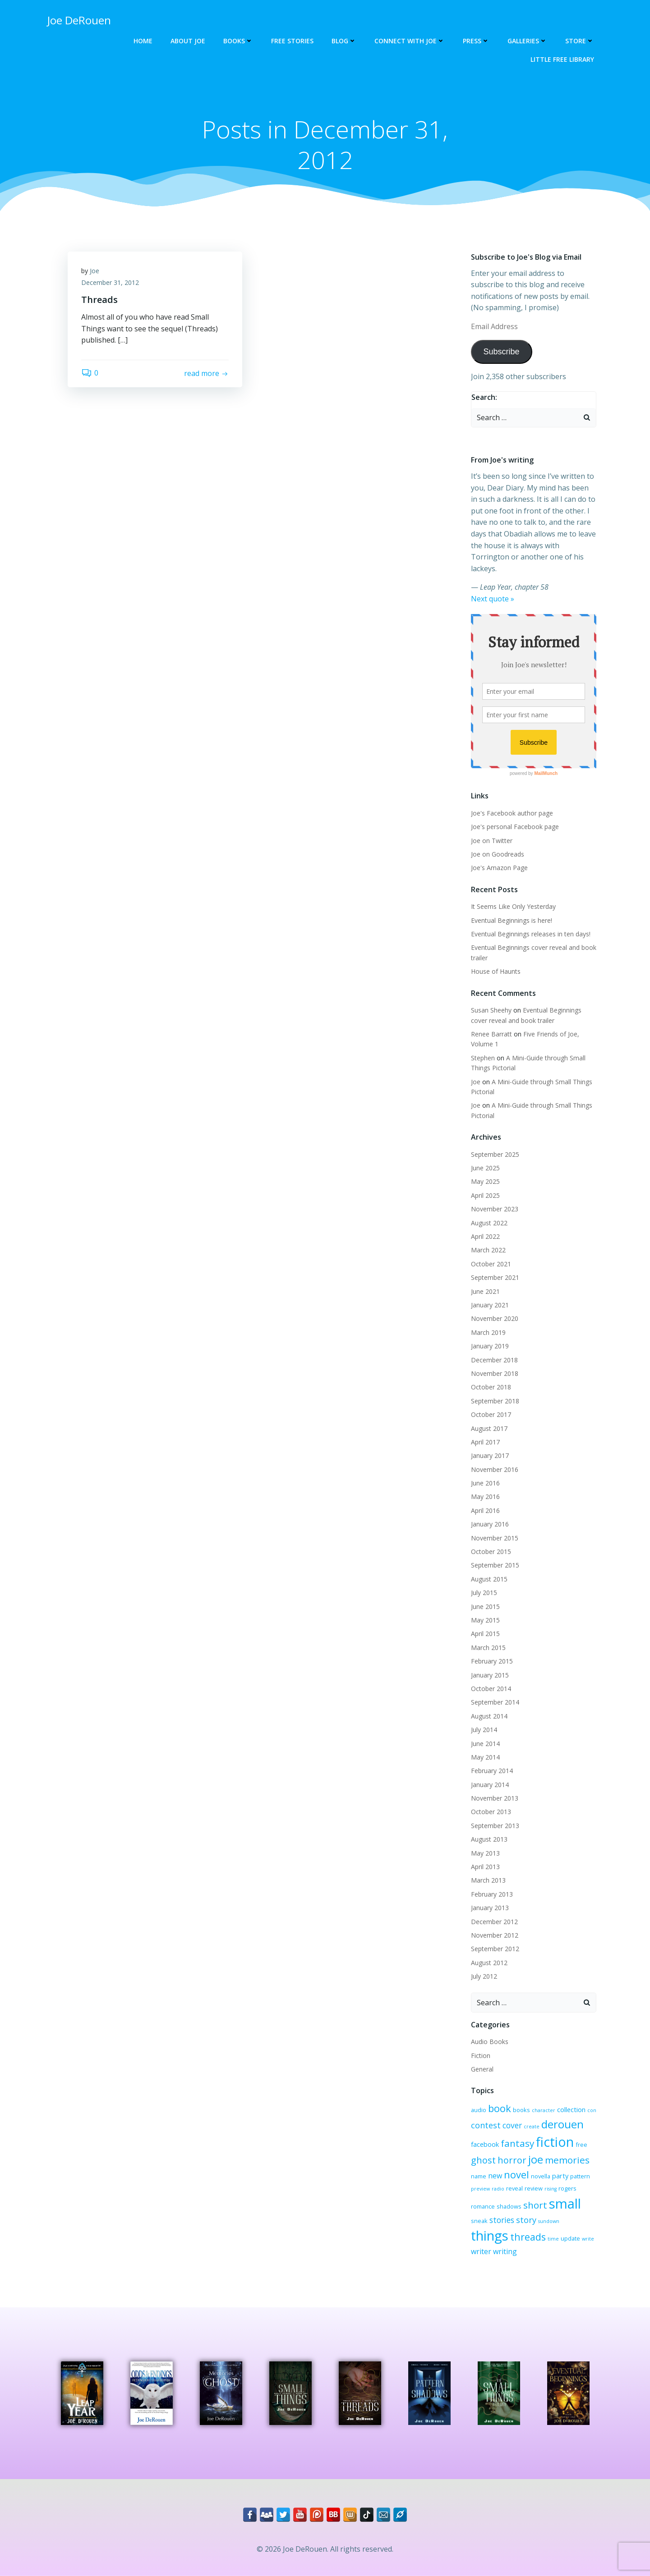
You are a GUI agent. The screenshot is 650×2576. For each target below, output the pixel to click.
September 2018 (495, 1401)
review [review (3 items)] (534, 2188)
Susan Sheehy (491, 1010)
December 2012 (494, 1921)
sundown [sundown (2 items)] (548, 2221)
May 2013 (485, 1853)
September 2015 (495, 1565)
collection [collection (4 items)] (571, 2109)
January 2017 (490, 1455)
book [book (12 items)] (499, 2108)
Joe (94, 270)
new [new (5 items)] (495, 2176)
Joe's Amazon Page (499, 867)
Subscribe (501, 351)
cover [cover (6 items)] (512, 2125)
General (482, 2069)
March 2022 (488, 1250)
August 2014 (489, 1716)
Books (238, 41)
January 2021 (490, 1305)
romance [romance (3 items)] (483, 2206)
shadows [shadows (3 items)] (509, 2206)
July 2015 (484, 1592)
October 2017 (491, 1414)
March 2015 (488, 1647)
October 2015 (491, 1551)
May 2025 (485, 1181)
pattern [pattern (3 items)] (580, 2176)
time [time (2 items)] (553, 2239)
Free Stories (292, 41)
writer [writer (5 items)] (481, 2251)
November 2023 (494, 1209)
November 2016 (494, 1469)
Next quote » (492, 599)
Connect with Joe (409, 41)
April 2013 (485, 1866)
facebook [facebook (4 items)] (485, 2144)
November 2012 (494, 1935)
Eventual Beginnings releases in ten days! (530, 934)
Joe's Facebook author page (512, 813)
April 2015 (485, 1633)
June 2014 (485, 1743)
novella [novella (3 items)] (540, 2176)
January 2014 (490, 1784)
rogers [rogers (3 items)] (567, 2188)
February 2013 (492, 1894)
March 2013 (488, 1880)
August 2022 (489, 1223)
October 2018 (491, 1387)
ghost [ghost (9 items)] (483, 2160)
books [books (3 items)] (521, 2110)
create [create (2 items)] (531, 2126)
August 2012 (489, 1962)
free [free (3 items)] (581, 2145)
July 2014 (484, 1729)
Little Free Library (562, 59)
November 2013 (494, 1798)
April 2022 (485, 1236)
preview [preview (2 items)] (480, 2189)
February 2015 (492, 1661)
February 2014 (492, 1770)
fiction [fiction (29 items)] (555, 2141)
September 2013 (495, 1825)
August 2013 (489, 1839)
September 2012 (495, 1948)
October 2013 (491, 1811)
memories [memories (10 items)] (567, 2160)
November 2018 (494, 1373)
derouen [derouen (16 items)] (562, 2124)
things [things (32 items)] (489, 2236)
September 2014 (495, 1702)
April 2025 (485, 1195)
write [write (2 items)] (588, 2239)
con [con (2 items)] (591, 2110)
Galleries (527, 41)
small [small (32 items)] (565, 2204)
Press (476, 41)
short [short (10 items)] (535, 2205)
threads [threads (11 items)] (528, 2236)
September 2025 (495, 1154)
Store (579, 41)
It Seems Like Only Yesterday (513, 906)
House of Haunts (496, 971)
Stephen (483, 1058)
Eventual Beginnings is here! (511, 920)
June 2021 (485, 1291)
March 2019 (488, 1332)
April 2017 (485, 1442)
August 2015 (489, 1579)
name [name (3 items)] (478, 2176)
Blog (344, 41)
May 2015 (485, 1620)
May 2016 (485, 1496)
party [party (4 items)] (560, 2175)
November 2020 (494, 1318)
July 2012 (484, 1976)
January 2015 (490, 1675)
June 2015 (485, 1606)
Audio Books (489, 2041)
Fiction (480, 2055)
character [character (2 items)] (543, 2110)
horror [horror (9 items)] (512, 2160)
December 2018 (494, 1360)
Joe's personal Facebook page (515, 826)
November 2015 (494, 1538)
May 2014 (485, 1757)
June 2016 (485, 1483)
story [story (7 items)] (526, 2219)
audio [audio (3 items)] (478, 2110)
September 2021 (495, 1277)
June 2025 (485, 1168)
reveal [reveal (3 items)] (514, 2188)
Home (143, 41)
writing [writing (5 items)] (505, 2251)
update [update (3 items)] (570, 2238)
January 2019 (490, 1346)
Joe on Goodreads (497, 854)
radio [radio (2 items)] (498, 2189)
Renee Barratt (491, 1034)
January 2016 (490, 1524)
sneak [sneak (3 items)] (479, 2221)
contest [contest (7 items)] (486, 2125)
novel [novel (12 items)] (516, 2174)
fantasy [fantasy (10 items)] (517, 2143)
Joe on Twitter (491, 840)
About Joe (188, 41)
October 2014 (491, 1688)
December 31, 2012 (110, 282)
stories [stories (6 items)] (501, 2220)
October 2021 (491, 1264)
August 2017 (489, 1428)
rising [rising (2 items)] (550, 2189)
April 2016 (485, 1510)
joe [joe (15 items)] (535, 2159)
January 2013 (490, 1907)
